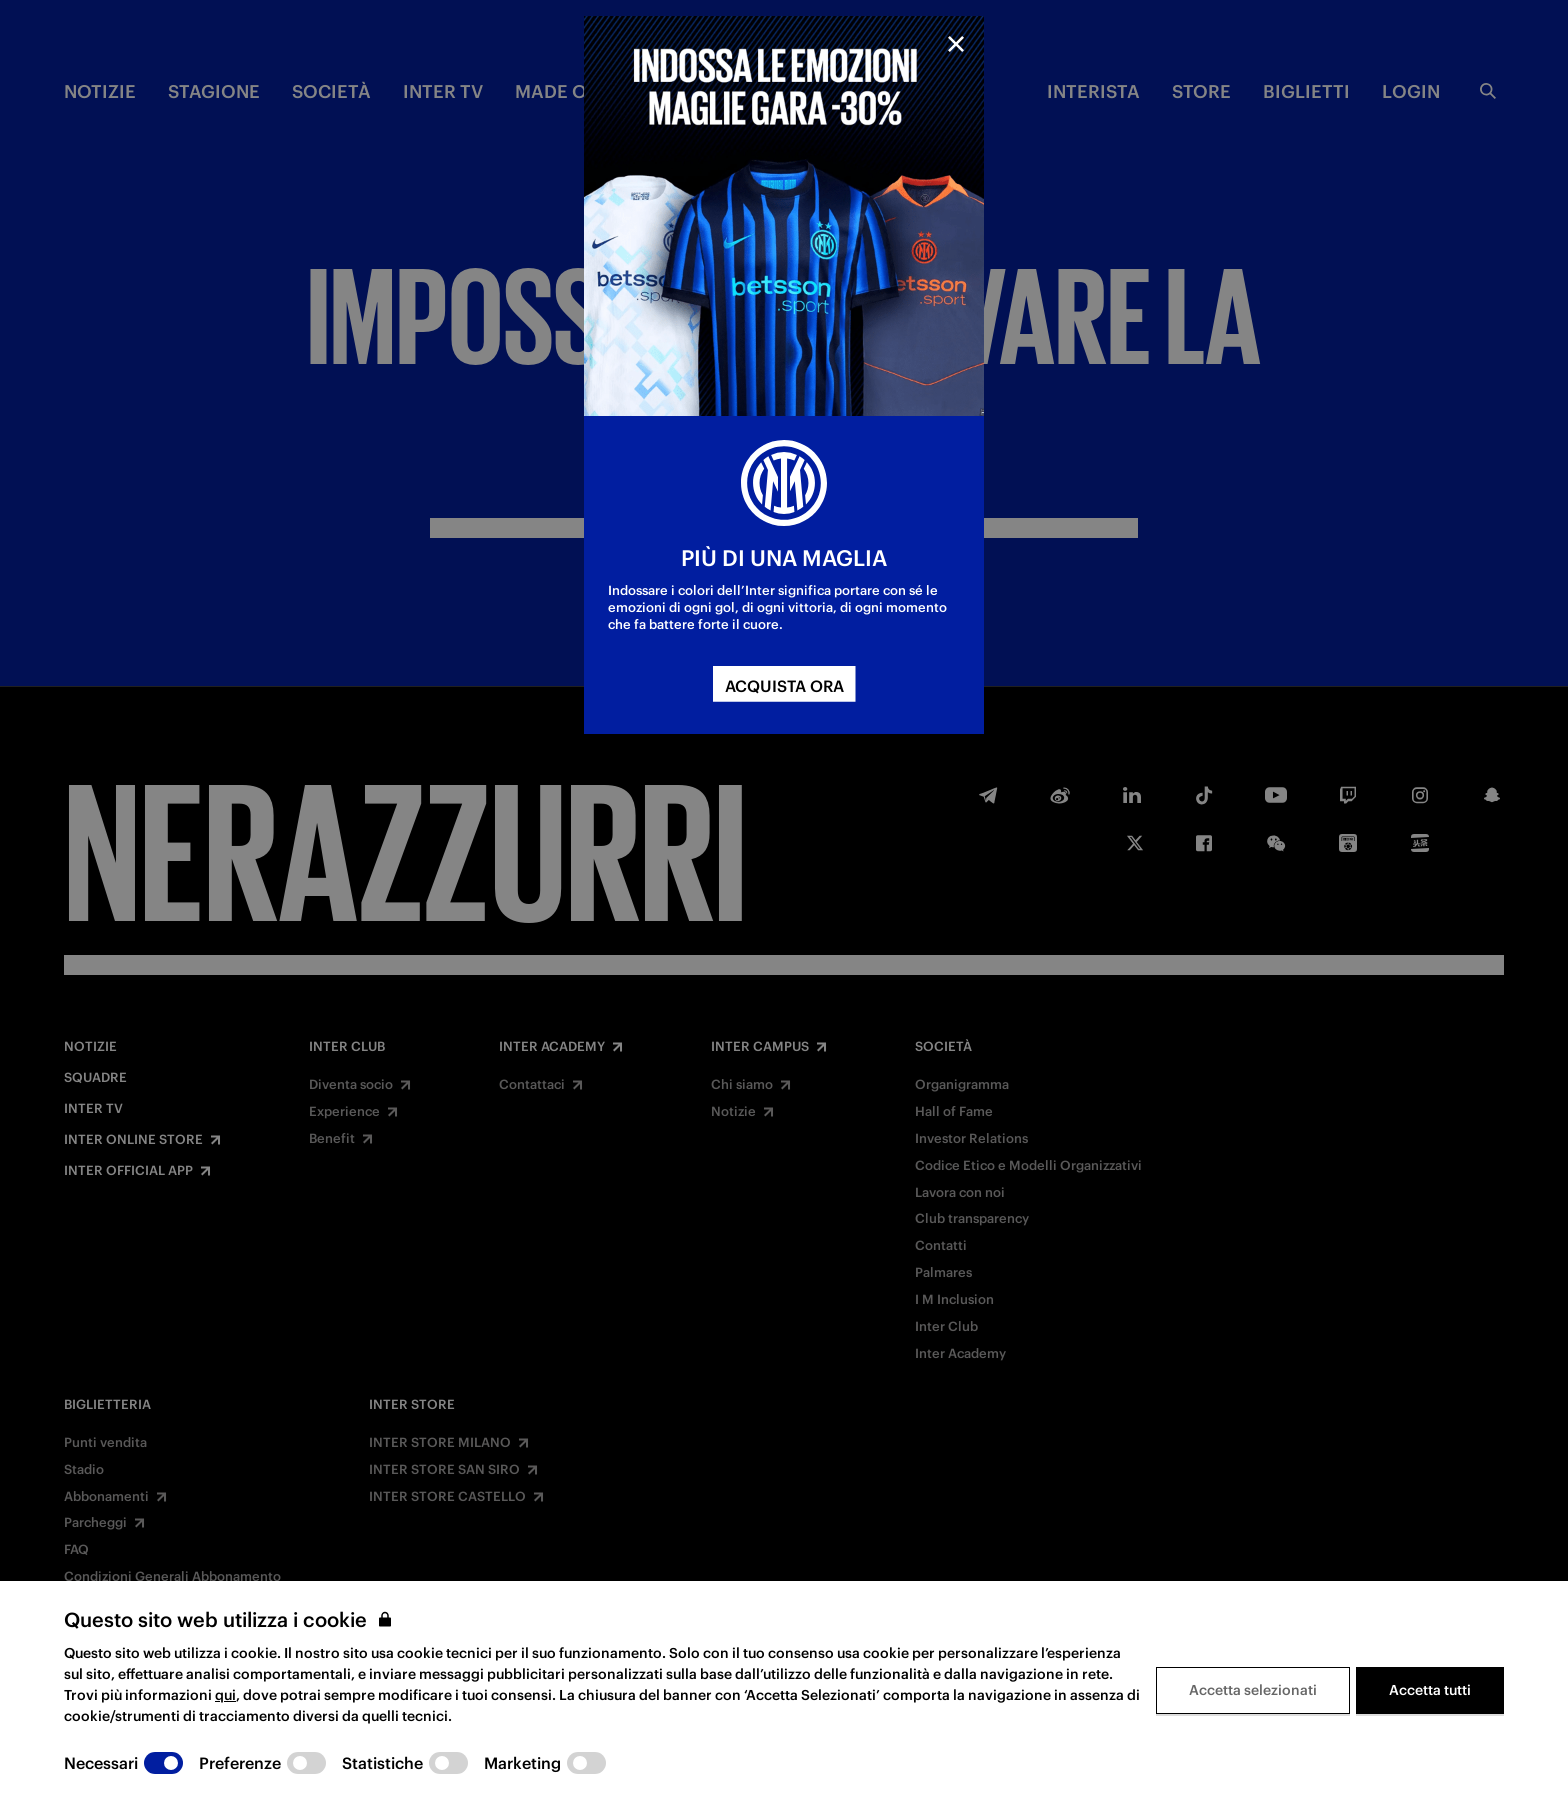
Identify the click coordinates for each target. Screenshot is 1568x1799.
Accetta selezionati (1253, 1690)
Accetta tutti (1430, 1690)
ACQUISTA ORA (784, 686)
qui (225, 1695)
